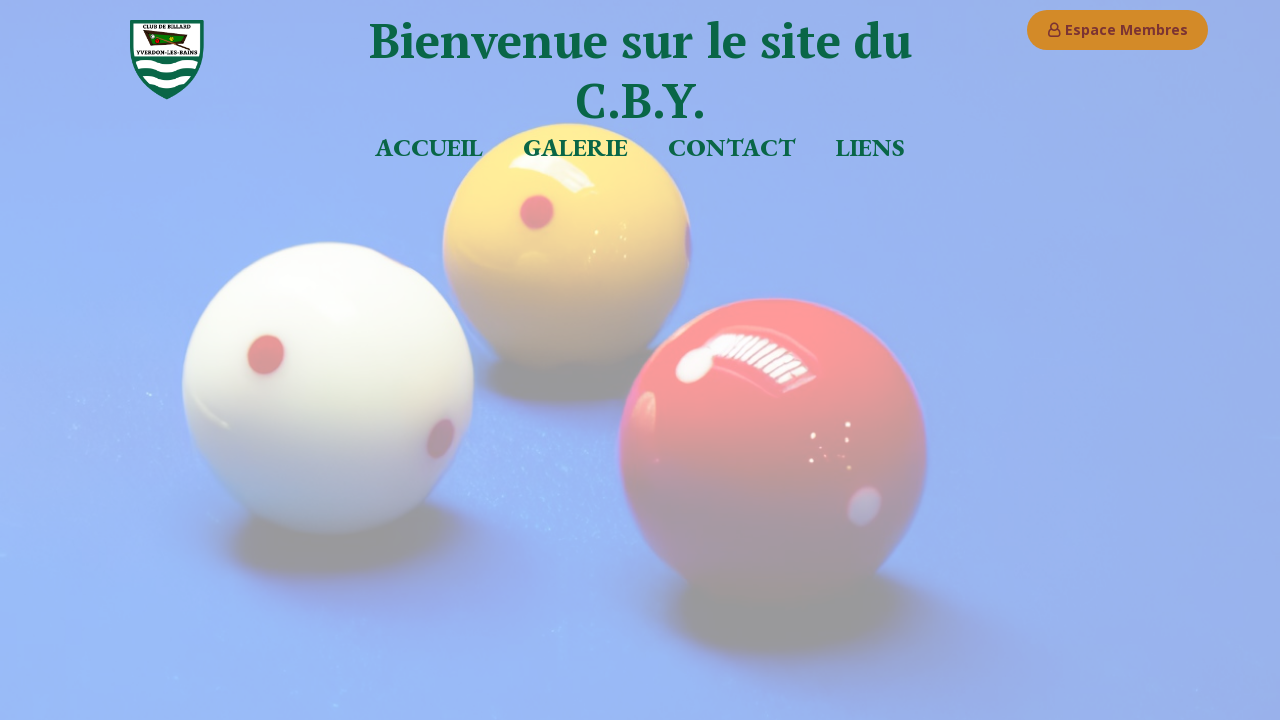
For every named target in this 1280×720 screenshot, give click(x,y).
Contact (732, 147)
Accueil (429, 147)
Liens (870, 147)
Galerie (575, 147)
